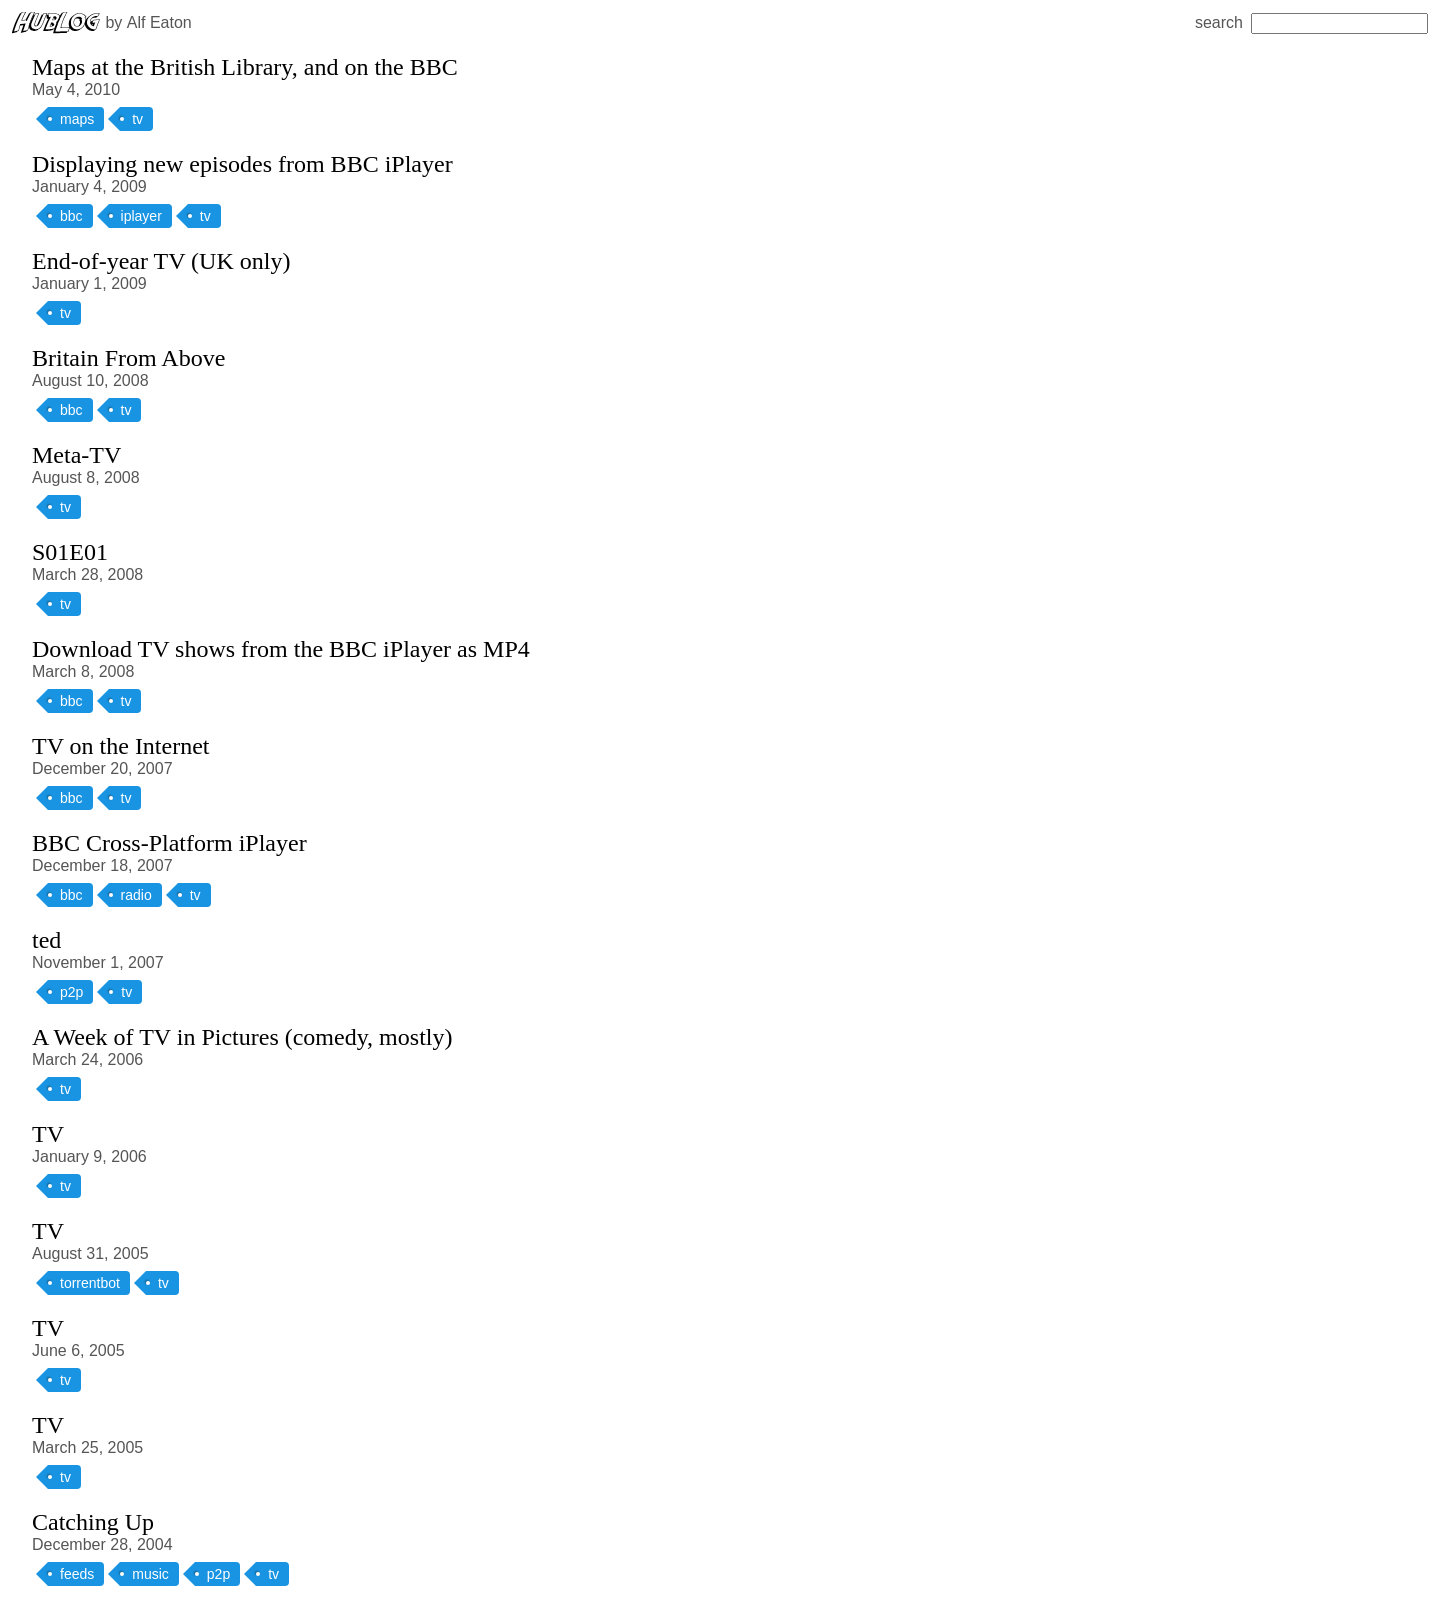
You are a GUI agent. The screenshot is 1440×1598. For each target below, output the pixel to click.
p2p (71, 992)
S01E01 (70, 552)
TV (48, 1134)
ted (46, 940)
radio (136, 895)
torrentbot (90, 1283)
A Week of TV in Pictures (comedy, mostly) (242, 1037)
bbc (71, 216)
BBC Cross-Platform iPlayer (169, 843)
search (1311, 22)
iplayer (141, 216)
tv (137, 119)
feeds (77, 1574)
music (150, 1574)
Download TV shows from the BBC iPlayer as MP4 (281, 649)
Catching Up (93, 1522)
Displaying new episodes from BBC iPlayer (242, 164)
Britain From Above (128, 358)
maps (77, 119)
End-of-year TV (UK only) (161, 261)
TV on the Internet (121, 746)
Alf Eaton (159, 22)
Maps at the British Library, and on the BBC (245, 67)
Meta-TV (76, 455)
